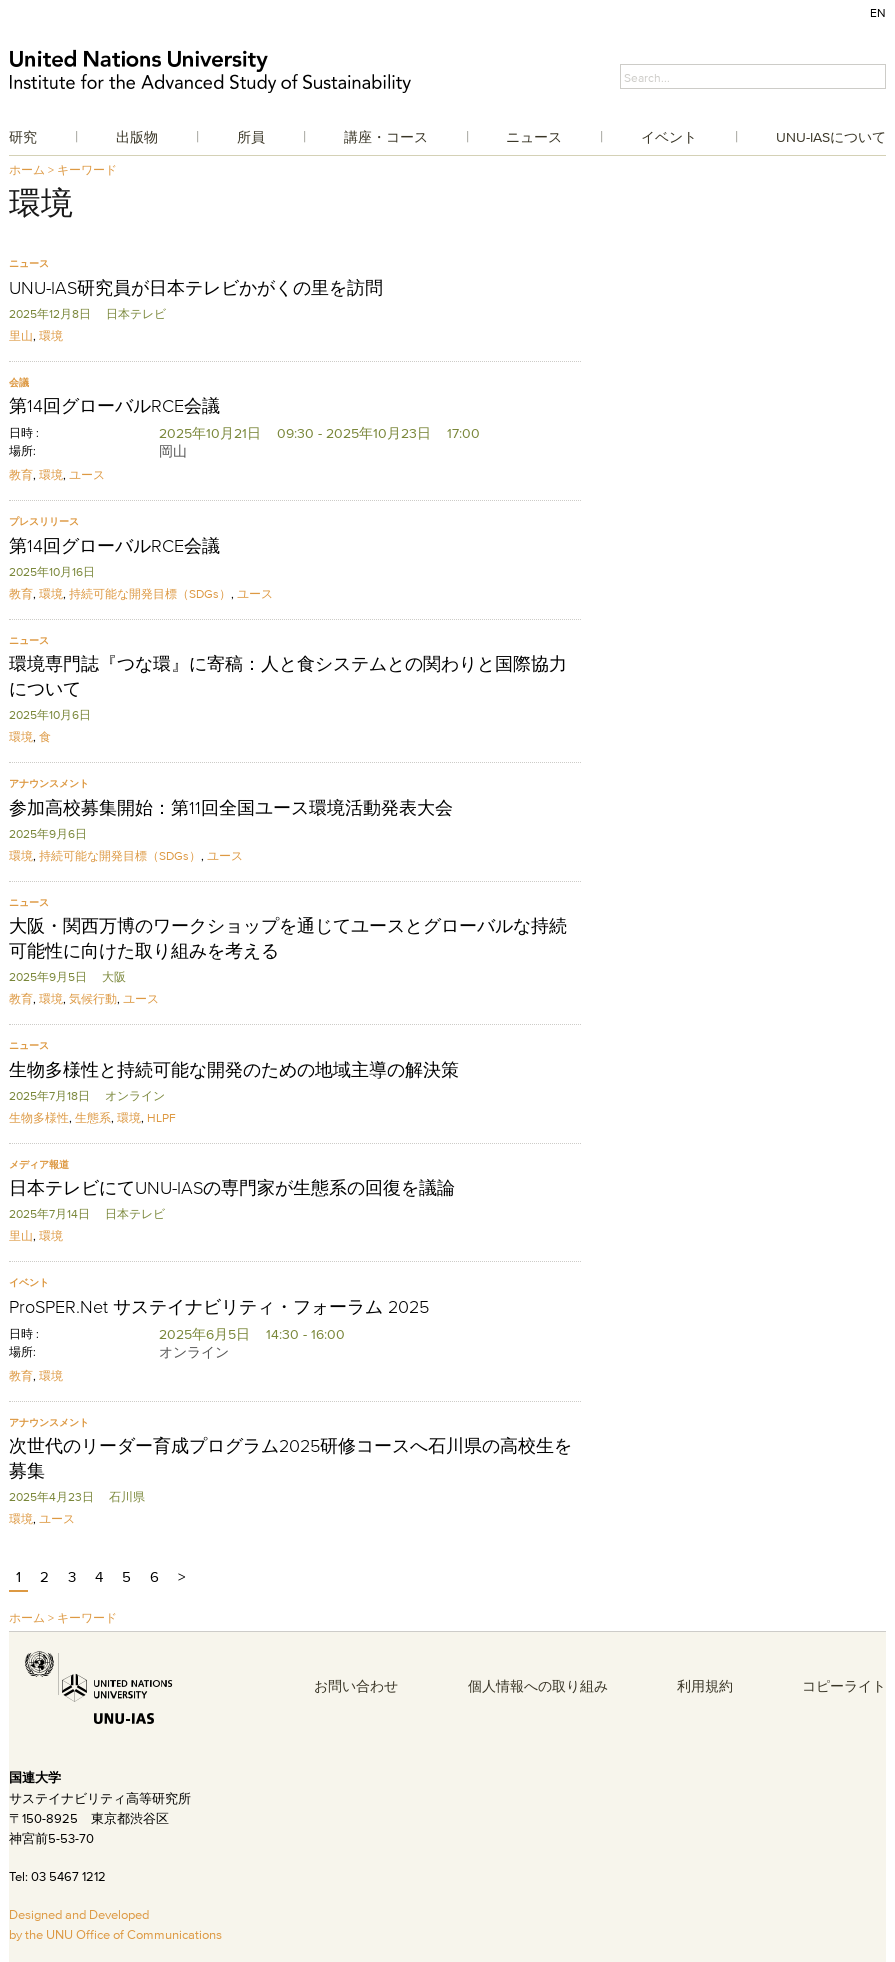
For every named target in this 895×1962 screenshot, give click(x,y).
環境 (51, 335)
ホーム (27, 169)
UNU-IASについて (831, 137)
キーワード (87, 169)
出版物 (137, 137)
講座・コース (386, 137)
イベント (669, 137)
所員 (251, 137)
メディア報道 (39, 1164)
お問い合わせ (356, 1686)
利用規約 (705, 1686)
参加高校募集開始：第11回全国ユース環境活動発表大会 (231, 808)
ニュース (534, 137)
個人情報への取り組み (538, 1686)
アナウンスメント (49, 783)
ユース (87, 474)
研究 (23, 137)
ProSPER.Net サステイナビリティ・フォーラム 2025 (219, 1307)
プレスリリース (44, 521)
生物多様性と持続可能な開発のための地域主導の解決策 (234, 1070)
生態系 (93, 1117)
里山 (21, 335)
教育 (21, 474)
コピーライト (844, 1686)
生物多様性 (39, 1117)
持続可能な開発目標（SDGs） (150, 593)
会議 (19, 382)
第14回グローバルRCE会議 (114, 406)
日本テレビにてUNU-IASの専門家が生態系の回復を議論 (232, 1188)
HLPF (161, 1117)
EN (878, 12)
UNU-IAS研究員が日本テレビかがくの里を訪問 (196, 288)
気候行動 (93, 998)
